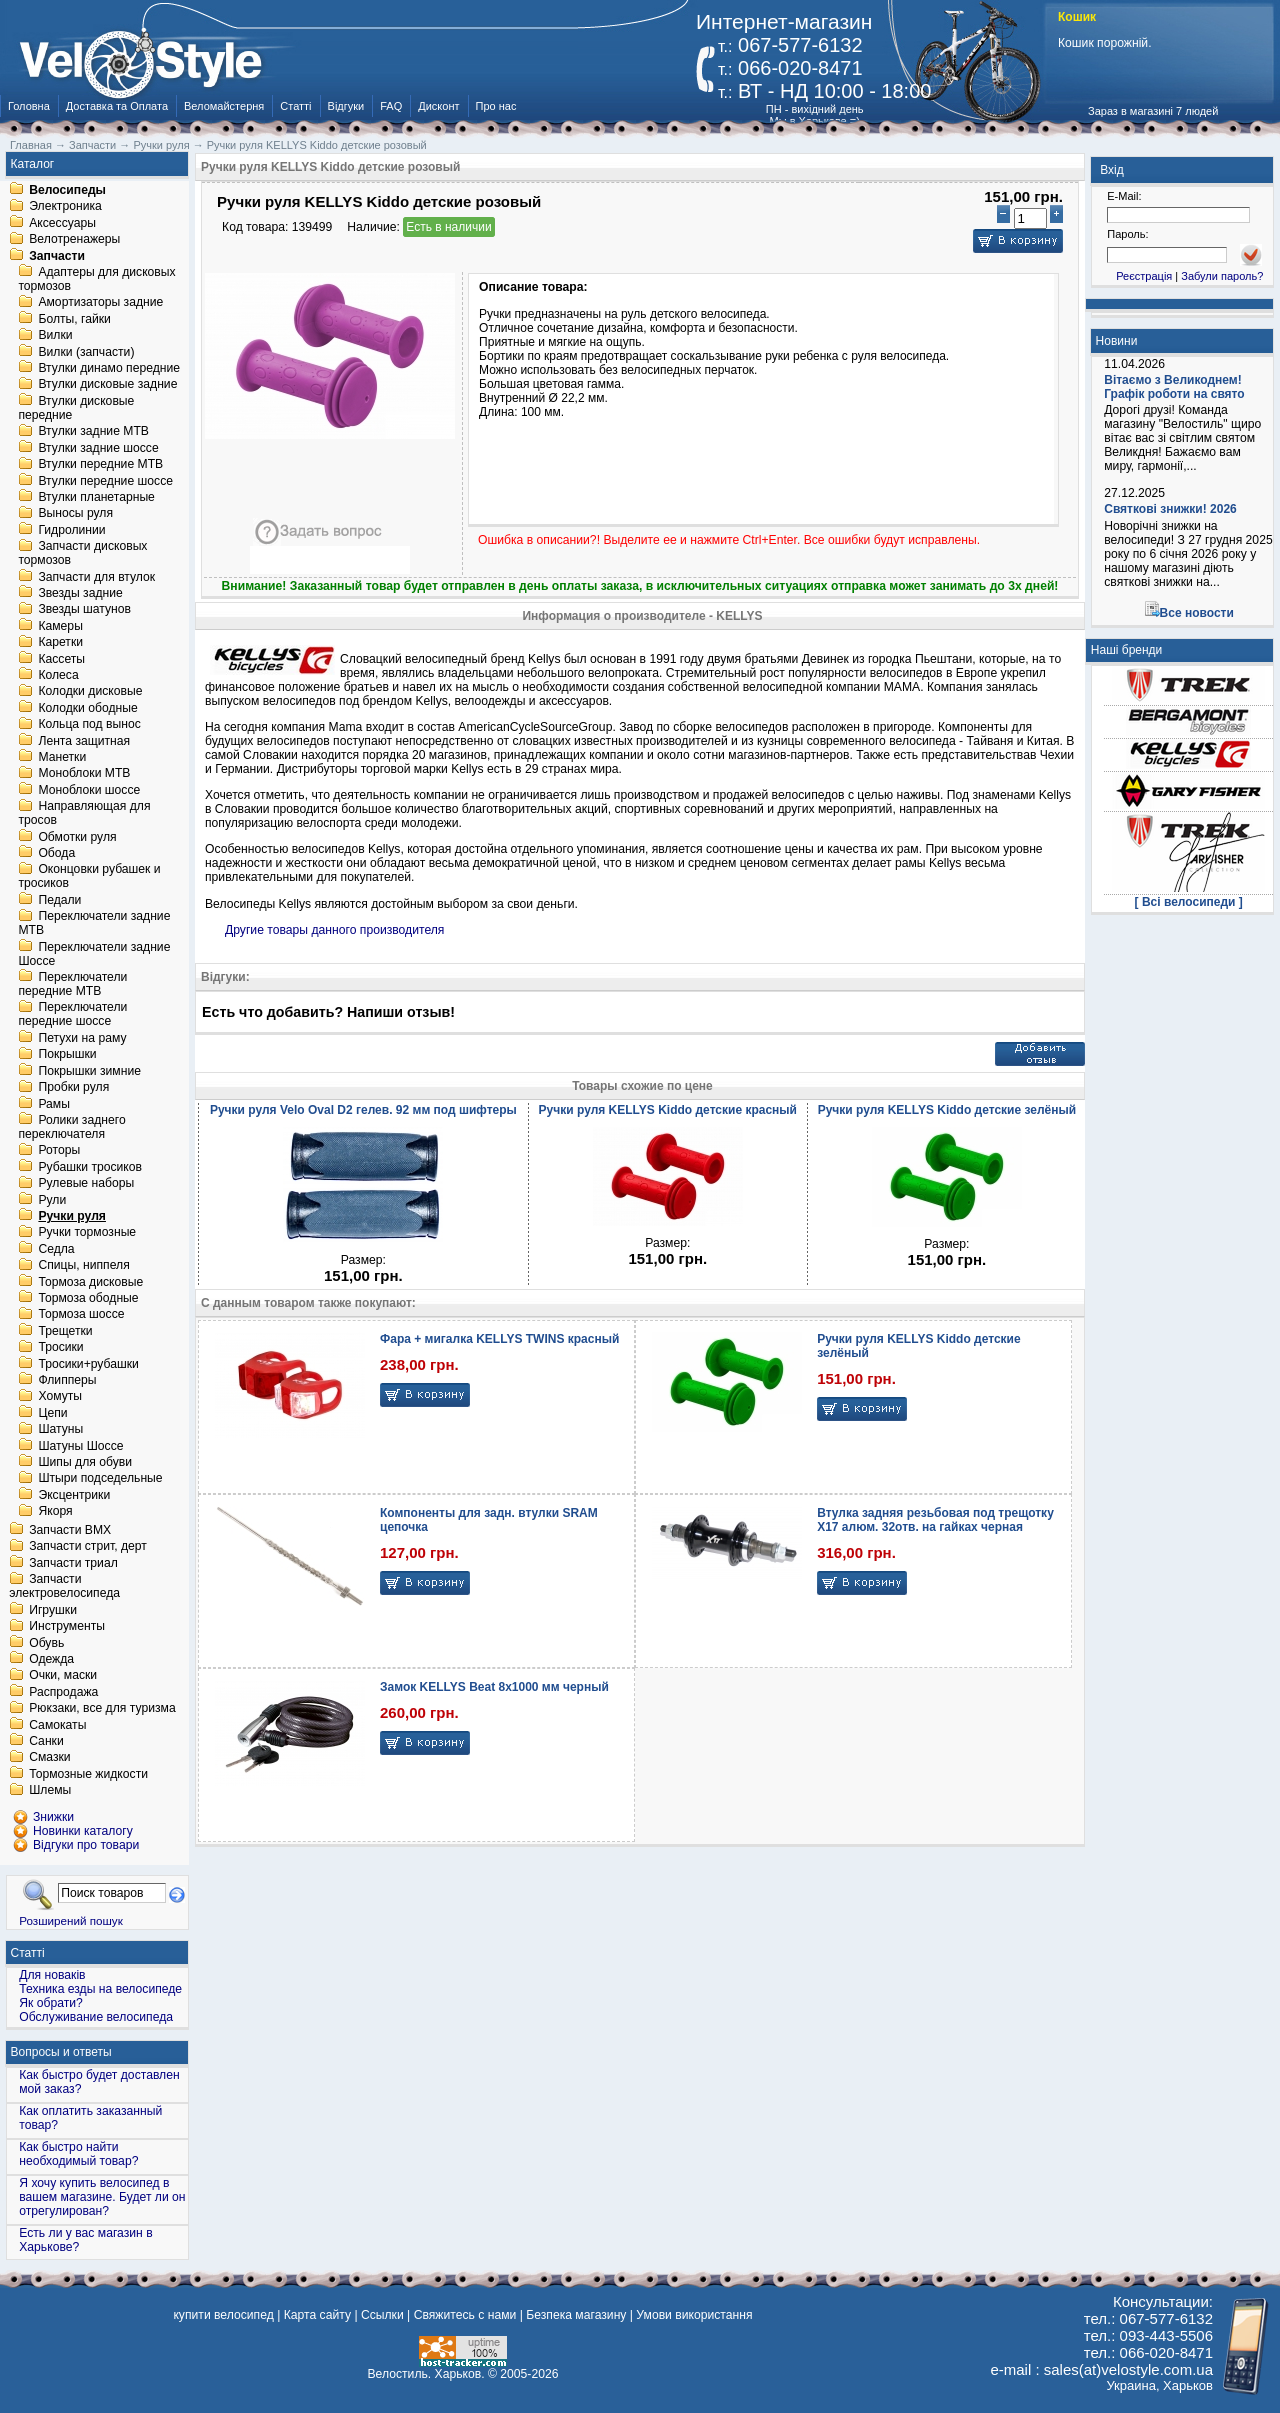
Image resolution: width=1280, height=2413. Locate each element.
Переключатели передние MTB (72, 984)
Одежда (51, 1659)
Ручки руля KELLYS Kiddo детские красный (668, 1110)
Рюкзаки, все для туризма (102, 1709)
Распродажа (63, 1692)
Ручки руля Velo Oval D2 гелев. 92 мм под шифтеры (363, 1110)
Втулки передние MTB (100, 465)
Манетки (62, 757)
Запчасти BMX (70, 1530)
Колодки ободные (87, 708)
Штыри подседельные (100, 1479)
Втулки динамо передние (109, 368)
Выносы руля (75, 514)
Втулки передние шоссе (105, 481)
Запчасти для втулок (96, 577)
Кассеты (61, 659)
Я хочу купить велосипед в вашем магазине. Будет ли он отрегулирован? (102, 2197)
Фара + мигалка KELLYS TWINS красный (499, 1339)
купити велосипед (223, 2315)
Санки (46, 1741)
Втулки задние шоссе (98, 448)
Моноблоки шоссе (89, 790)
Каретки (60, 643)
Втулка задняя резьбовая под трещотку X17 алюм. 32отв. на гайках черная (935, 1520)
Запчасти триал (73, 1563)
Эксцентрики (74, 1495)
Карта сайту (317, 2315)
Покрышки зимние (89, 1071)
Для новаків (52, 1975)
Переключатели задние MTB (94, 924)
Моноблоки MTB (84, 774)
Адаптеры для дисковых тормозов (96, 279)
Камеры (60, 626)
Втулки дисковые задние (107, 385)
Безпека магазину (576, 2315)
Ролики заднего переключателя (71, 1127)
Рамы (54, 1104)
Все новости (1197, 613)
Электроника (65, 207)
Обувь (46, 1643)
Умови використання (694, 2315)
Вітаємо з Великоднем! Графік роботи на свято (1174, 387)
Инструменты (67, 1627)
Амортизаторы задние (100, 303)
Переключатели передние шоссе (72, 1015)
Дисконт (438, 106)
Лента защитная (84, 741)
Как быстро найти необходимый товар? (78, 2154)
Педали (59, 900)
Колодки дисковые (90, 692)
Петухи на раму (82, 1038)
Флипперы (67, 1380)
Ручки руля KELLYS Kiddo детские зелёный (947, 1110)
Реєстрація (1144, 276)
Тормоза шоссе (81, 1315)
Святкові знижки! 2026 (1170, 509)
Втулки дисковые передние (76, 408)
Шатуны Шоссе (80, 1446)
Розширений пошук (71, 1920)
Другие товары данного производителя (334, 930)
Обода (56, 853)
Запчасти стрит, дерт (88, 1547)
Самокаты (57, 1725)
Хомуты (60, 1397)
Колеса (58, 675)
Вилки (55, 336)
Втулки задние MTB (93, 432)
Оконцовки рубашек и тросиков (89, 877)
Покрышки (67, 1055)
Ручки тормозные (87, 1233)
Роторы (59, 1151)
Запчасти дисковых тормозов (82, 554)
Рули (52, 1200)
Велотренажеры (74, 240)
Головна (29, 106)
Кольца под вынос (89, 725)
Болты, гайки (74, 319)
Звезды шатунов (84, 610)
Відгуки (346, 106)
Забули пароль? (1222, 276)
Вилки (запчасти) (86, 352)
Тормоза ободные (88, 1298)
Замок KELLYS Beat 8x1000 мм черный (494, 1687)
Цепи (52, 1413)
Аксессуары (62, 223)
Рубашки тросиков (90, 1167)
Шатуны (60, 1430)
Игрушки (53, 1610)
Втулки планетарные (96, 497)
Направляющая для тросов (84, 814)
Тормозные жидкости (88, 1774)
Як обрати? (51, 2003)
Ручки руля (72, 1216)
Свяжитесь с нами (465, 2315)
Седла (56, 1249)
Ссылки (382, 2315)
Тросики (60, 1348)
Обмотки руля (77, 837)
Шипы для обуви (85, 1462)
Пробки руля (73, 1088)
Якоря (55, 1512)
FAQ (391, 106)
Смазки (49, 1758)
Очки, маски (63, 1676)
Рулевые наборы (86, 1184)
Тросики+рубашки (88, 1364)
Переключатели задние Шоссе (94, 954)
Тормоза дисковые (90, 1282)
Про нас (496, 106)
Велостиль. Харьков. (426, 2374)
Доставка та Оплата (117, 106)
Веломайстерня (224, 106)
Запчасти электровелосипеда (64, 1587)
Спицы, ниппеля (83, 1266)
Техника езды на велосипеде (100, 1989)
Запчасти (57, 256)
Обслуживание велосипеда (96, 2017)
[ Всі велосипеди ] (1189, 902)
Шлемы (50, 1791)
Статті (295, 106)
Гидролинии (71, 530)
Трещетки (65, 1331)
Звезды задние (80, 593)
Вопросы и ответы (61, 2052)
